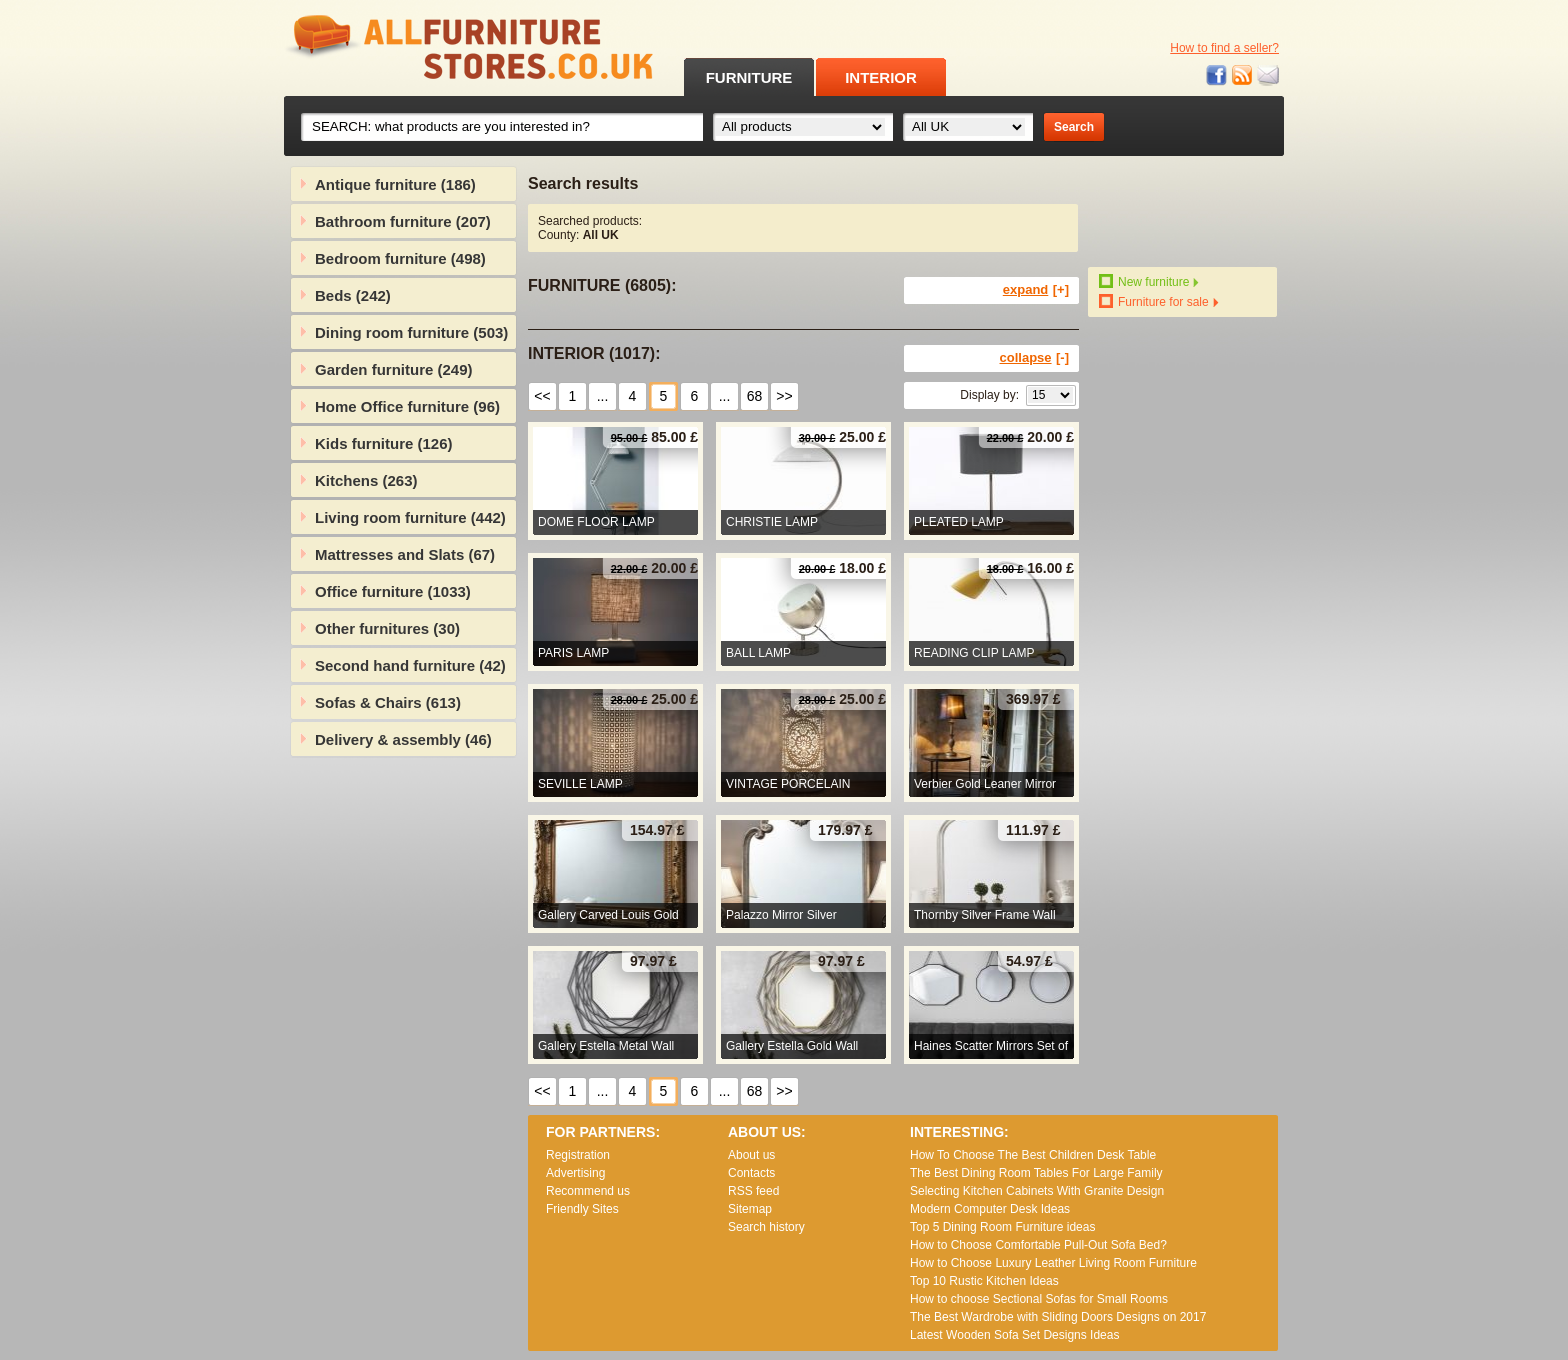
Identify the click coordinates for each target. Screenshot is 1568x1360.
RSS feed (1243, 75)
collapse (1026, 357)
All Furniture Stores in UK (424, 47)
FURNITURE (749, 77)
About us (751, 1155)
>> (784, 396)
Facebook (1217, 75)
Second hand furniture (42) (410, 665)
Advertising (575, 1173)
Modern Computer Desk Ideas (990, 1209)
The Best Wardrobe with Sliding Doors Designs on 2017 (1058, 1317)
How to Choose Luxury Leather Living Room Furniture (1053, 1263)
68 (755, 396)
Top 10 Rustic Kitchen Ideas (984, 1281)
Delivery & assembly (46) (403, 739)
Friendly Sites (582, 1209)
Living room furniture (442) (410, 517)
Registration (578, 1155)
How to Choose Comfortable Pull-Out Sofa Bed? (1038, 1245)
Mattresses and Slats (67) (405, 554)
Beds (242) (353, 295)
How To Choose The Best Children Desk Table (1033, 1155)
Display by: (989, 395)
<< (542, 396)
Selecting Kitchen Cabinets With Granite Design (1037, 1191)
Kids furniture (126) (384, 443)
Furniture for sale (1163, 302)
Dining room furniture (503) (411, 332)
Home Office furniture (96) (407, 406)
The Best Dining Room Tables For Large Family (1036, 1173)
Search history (766, 1227)
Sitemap (750, 1209)
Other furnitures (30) (387, 628)
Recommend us (588, 1191)
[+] (1061, 289)
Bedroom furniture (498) (400, 258)
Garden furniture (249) (394, 369)
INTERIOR (881, 77)
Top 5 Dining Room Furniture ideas (1002, 1227)
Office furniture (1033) (393, 591)
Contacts (751, 1173)
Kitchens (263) (366, 480)
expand (1026, 289)
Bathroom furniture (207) (403, 221)
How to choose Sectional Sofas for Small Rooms (1039, 1299)
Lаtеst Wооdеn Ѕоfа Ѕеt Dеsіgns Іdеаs (1014, 1335)
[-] (1062, 357)
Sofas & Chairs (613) (388, 702)
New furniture (1153, 282)
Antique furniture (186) (395, 184)
